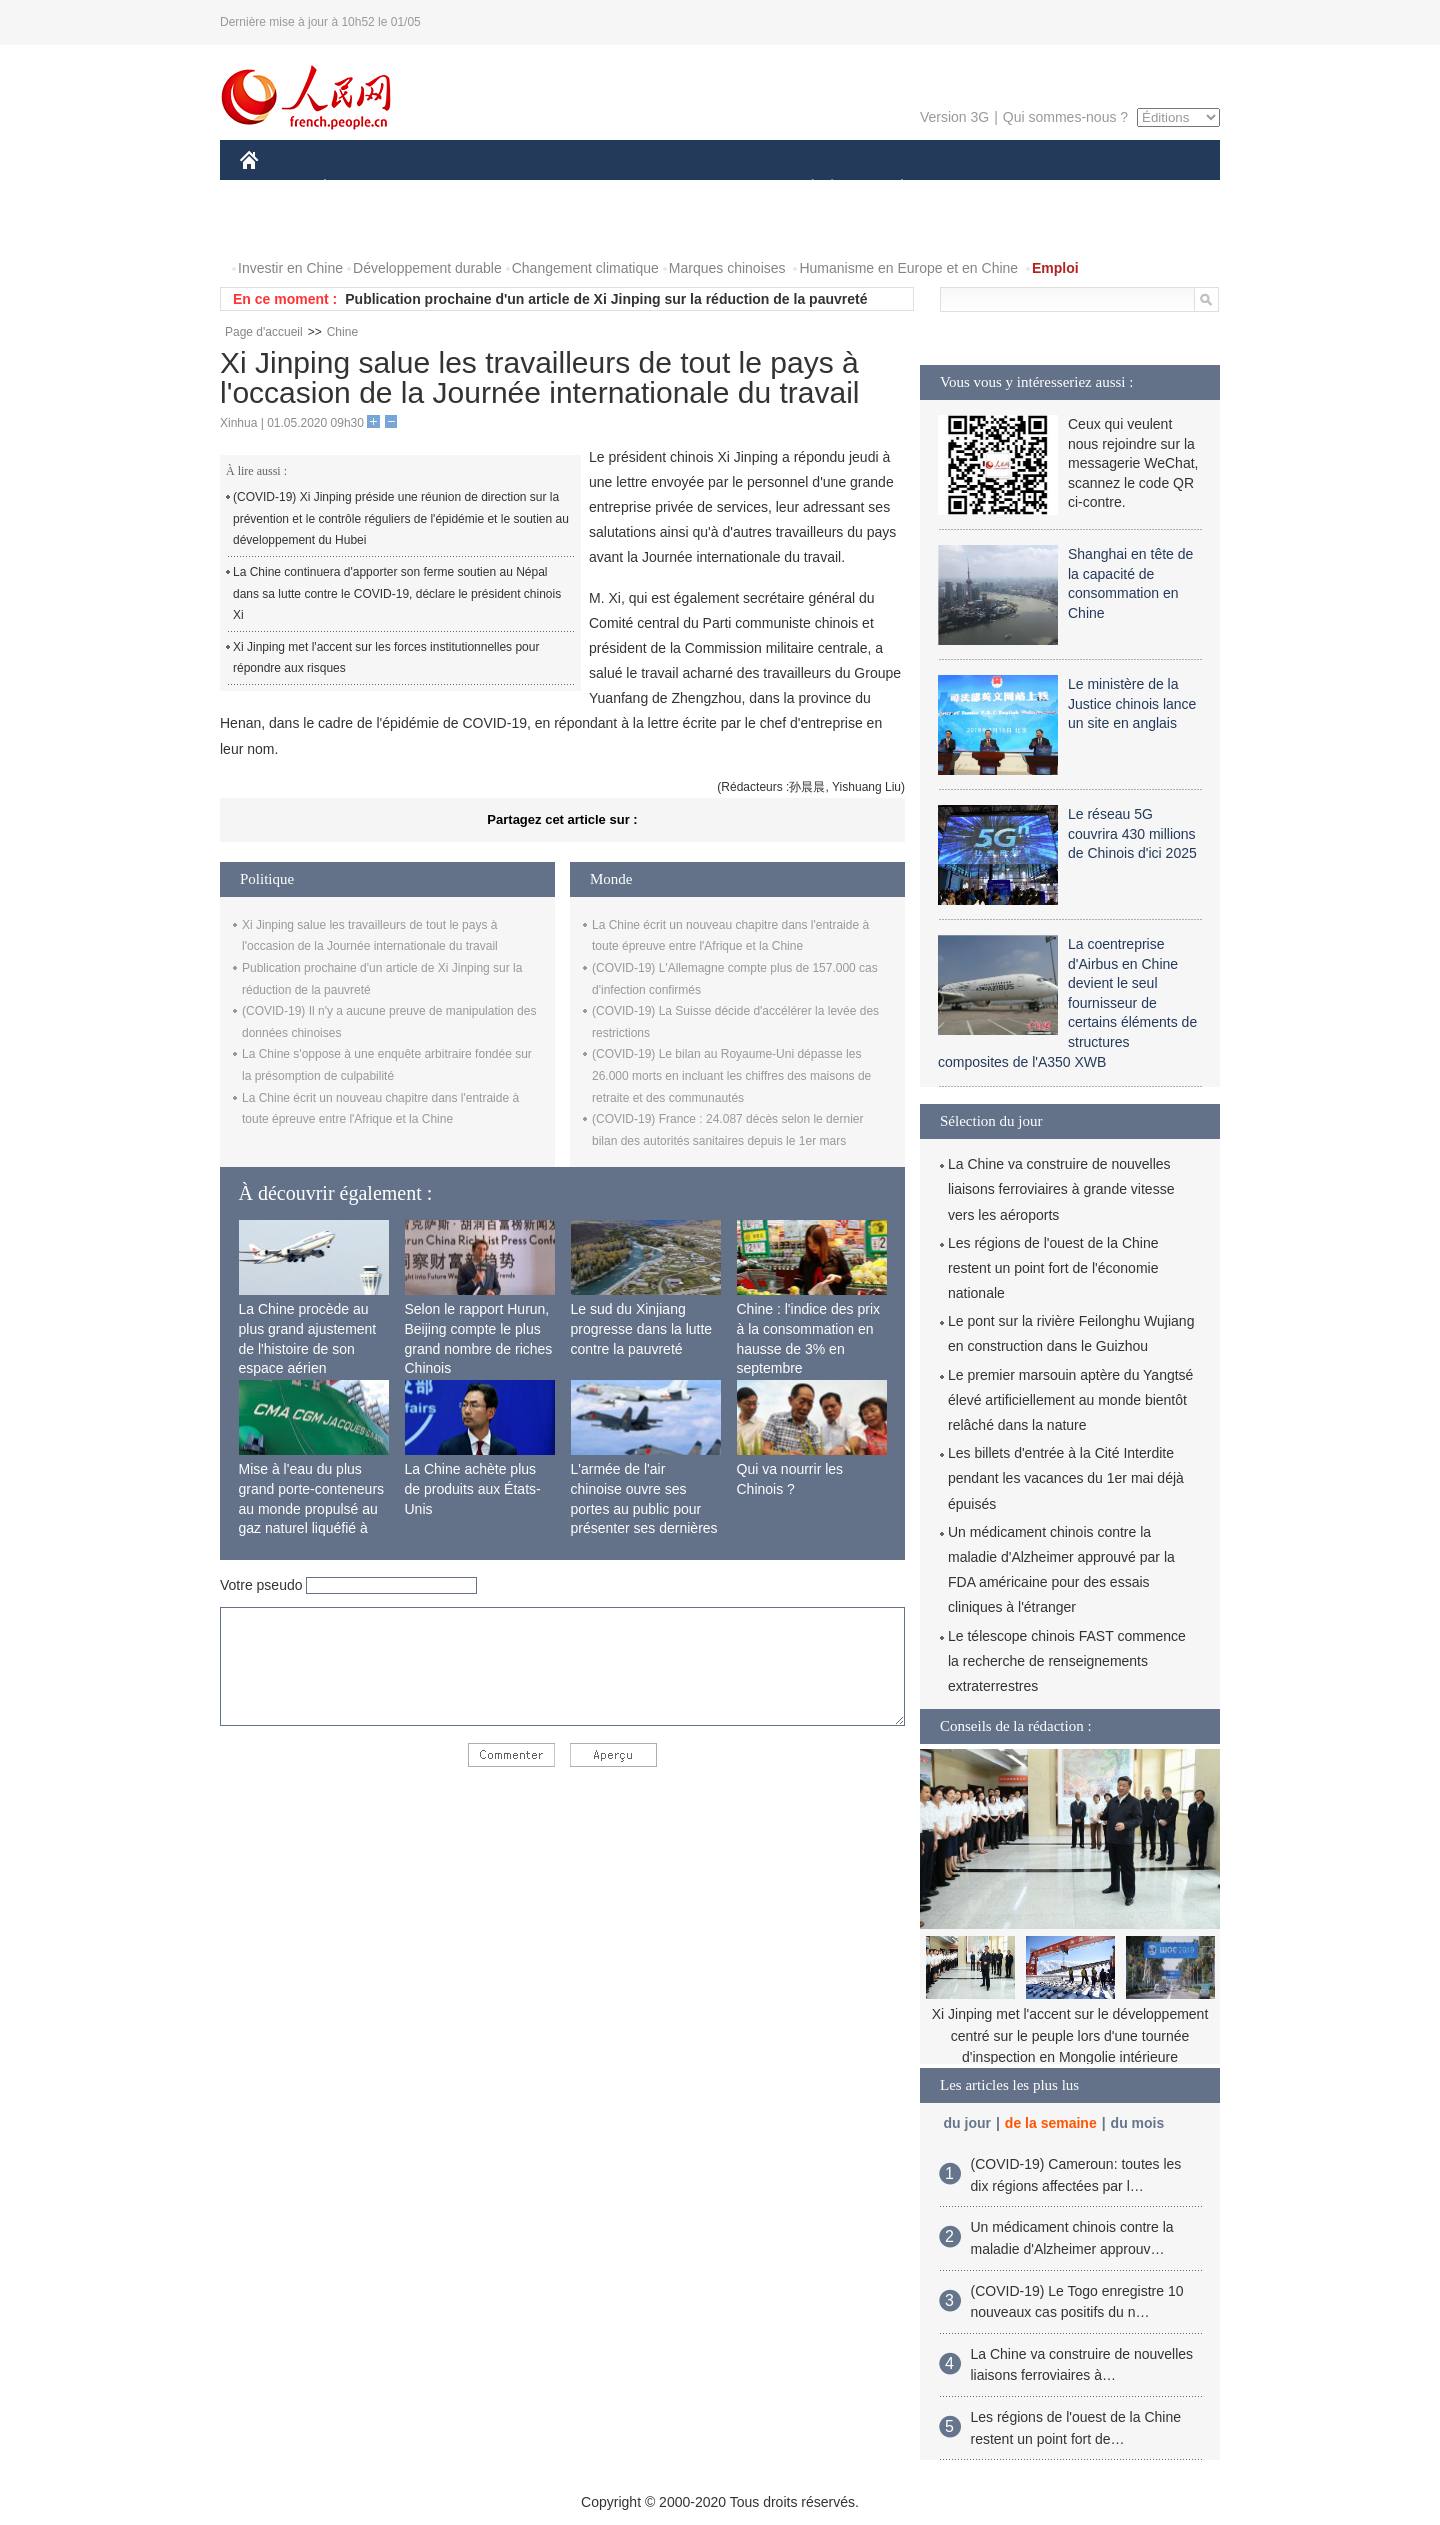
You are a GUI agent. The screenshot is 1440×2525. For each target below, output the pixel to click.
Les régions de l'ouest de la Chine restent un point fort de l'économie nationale (1053, 1268)
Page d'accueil (264, 332)
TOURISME (1057, 188)
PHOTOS (281, 228)
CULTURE (714, 188)
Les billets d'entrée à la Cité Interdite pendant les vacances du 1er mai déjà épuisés (1066, 1478)
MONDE (452, 188)
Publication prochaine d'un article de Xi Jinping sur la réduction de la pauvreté (606, 299)
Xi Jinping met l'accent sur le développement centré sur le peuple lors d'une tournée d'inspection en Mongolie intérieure (1070, 2035)
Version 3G (954, 117)
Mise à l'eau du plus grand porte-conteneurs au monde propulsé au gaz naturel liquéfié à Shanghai (312, 1508)
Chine (342, 332)
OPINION (1151, 188)
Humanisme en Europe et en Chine (908, 268)
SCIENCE (624, 188)
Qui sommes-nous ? (1065, 117)
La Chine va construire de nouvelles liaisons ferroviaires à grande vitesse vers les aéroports (1061, 1189)
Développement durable (427, 268)
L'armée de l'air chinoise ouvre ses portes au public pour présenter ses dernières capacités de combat (644, 1508)
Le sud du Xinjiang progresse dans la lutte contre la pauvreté (642, 1328)
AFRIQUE (536, 188)
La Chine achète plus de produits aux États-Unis (473, 1488)
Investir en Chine (290, 268)
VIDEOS (361, 228)
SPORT (971, 188)
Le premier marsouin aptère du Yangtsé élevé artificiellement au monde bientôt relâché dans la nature (1070, 1400)
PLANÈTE (891, 188)
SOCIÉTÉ (803, 188)
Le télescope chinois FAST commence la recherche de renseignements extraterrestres (1067, 1661)
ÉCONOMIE (361, 188)
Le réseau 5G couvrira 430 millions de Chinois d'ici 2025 (1132, 833)
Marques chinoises (727, 268)
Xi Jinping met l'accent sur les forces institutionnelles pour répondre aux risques (386, 658)
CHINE (274, 188)
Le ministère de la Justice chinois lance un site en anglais (1132, 703)
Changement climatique (585, 268)
